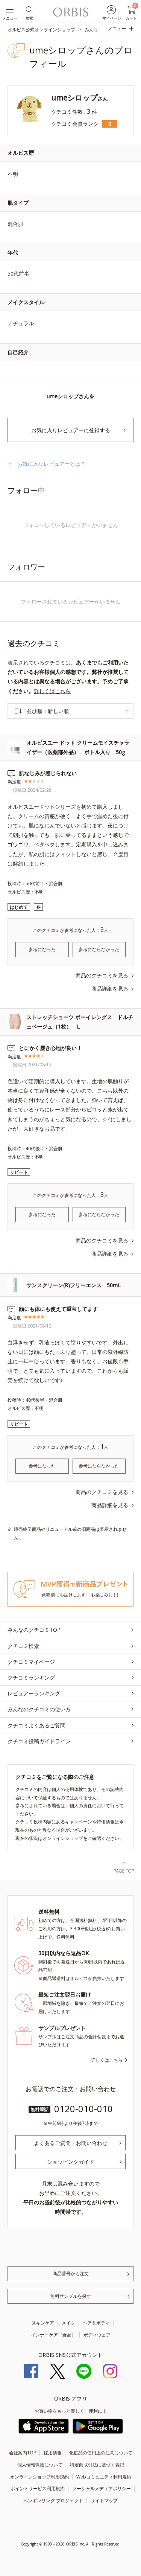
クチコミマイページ (31, 1661)
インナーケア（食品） (53, 2335)
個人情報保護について (39, 2465)
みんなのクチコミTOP (34, 1629)
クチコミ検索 (23, 1645)
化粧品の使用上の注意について (100, 2452)
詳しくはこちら (52, 691)
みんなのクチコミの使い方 (39, 1709)
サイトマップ (104, 2500)
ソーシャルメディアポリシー (101, 2488)
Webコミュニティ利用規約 (103, 2477)
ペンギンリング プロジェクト (53, 2500)
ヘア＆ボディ (96, 2323)
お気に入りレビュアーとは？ (51, 463)
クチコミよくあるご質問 (36, 1725)
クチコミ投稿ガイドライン (39, 1741)
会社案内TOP (22, 2452)
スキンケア (43, 2323)
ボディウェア (97, 2335)
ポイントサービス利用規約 (38, 2488)
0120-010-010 (83, 2108)
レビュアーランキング (34, 1693)
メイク (68, 2323)
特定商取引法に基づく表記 (97, 2465)
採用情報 (53, 2452)
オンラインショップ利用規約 (39, 2477)
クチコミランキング (31, 1677)
